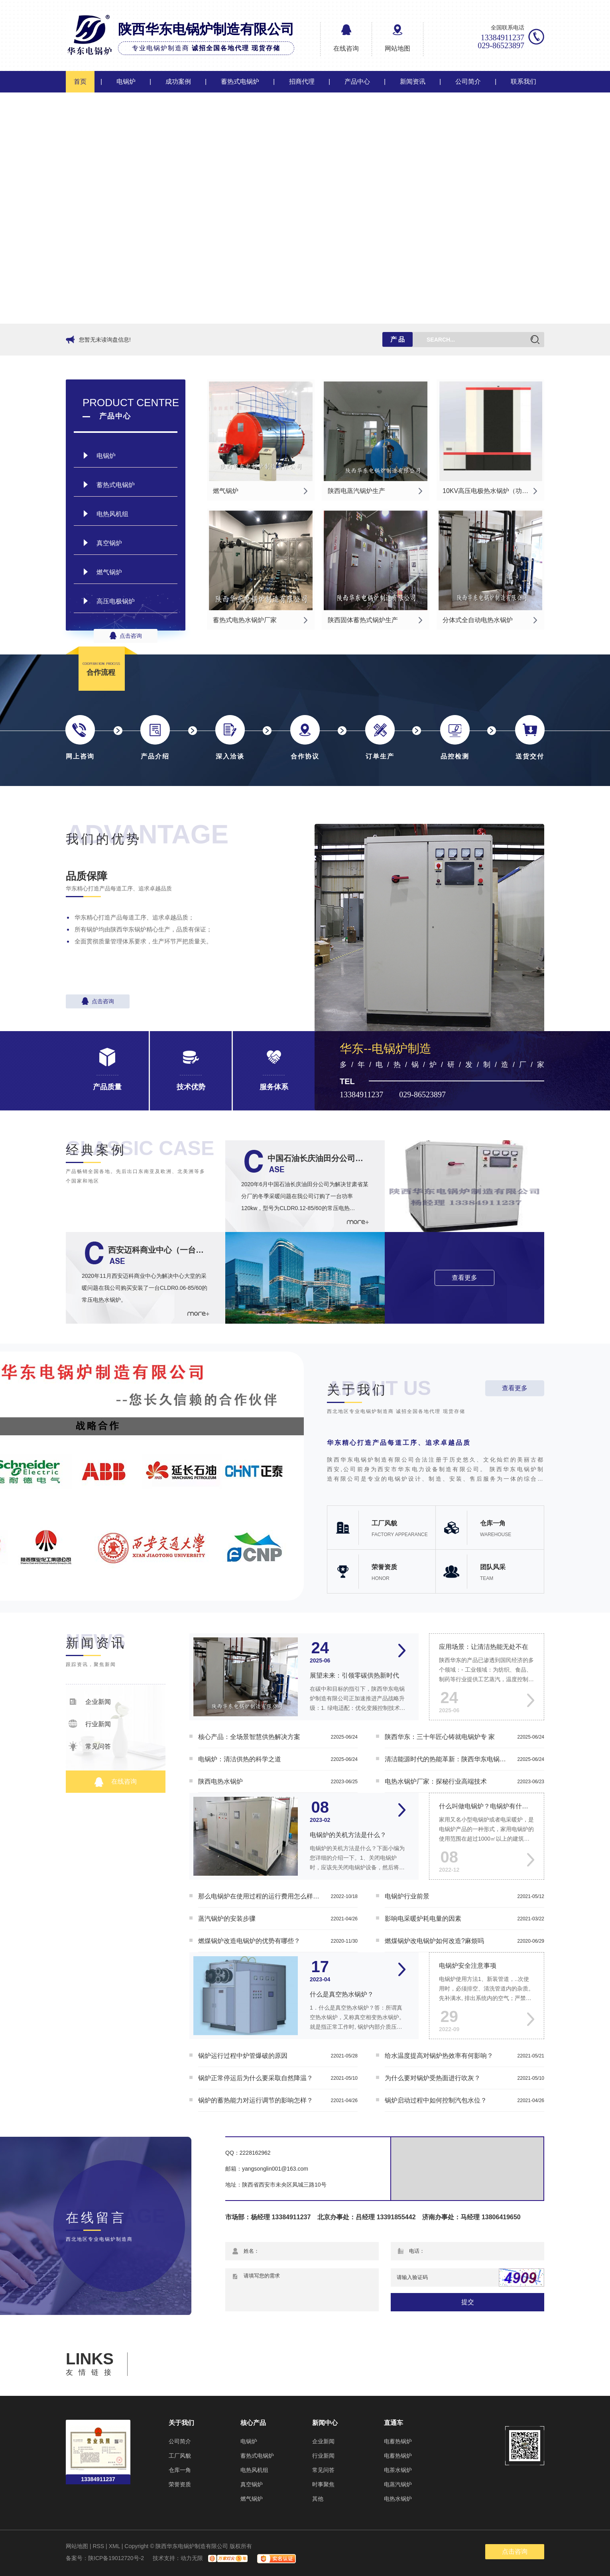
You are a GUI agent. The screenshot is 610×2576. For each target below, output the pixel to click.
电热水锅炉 (398, 2498)
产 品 (397, 339)
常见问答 (90, 1746)
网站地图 (397, 48)
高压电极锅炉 (115, 601)
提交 (467, 2302)
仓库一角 (180, 2470)
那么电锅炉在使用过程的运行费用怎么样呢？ (260, 1896)
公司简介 (468, 81)
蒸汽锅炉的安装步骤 (227, 1918)
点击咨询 (126, 635)
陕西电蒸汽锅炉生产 (356, 490)
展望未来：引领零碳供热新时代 (354, 1675)
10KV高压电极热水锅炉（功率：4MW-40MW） (492, 490)
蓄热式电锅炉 (240, 81)
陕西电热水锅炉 (220, 1781)
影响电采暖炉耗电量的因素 (423, 1918)
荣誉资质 (180, 2484)
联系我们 (523, 81)
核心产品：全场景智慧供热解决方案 (249, 1736)
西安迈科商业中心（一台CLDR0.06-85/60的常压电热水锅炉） (158, 1250)
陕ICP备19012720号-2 (116, 2558)
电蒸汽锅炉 (398, 2484)
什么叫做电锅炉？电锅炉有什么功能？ (486, 1806)
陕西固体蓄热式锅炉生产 (363, 620)
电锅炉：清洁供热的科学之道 (239, 1759)
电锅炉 (126, 81)
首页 (80, 81)
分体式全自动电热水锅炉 (478, 620)
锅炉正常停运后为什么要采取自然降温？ (255, 2078)
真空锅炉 (109, 543)
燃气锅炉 (109, 572)
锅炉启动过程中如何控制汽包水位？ (436, 2100)
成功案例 (178, 81)
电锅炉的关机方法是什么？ (348, 1834)
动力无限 (192, 2558)
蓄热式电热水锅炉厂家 (245, 620)
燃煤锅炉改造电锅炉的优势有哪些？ (249, 1940)
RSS (98, 2546)
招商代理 (302, 81)
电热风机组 (112, 514)
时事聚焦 (323, 2484)
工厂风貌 (180, 2455)
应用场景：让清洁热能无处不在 (483, 1646)
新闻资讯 (412, 81)
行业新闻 (90, 1724)
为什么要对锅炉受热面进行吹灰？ (432, 2078)
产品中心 (357, 81)
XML (114, 2546)
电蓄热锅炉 (398, 2441)
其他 (317, 2498)
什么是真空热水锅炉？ (342, 1994)
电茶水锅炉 (398, 2470)
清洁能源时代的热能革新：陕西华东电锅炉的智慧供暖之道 (446, 1759)
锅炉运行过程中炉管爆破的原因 (242, 2055)
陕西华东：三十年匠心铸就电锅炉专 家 (440, 1736)
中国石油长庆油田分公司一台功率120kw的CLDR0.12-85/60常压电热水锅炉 (318, 1158)
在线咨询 (346, 48)
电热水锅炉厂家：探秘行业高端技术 (436, 1781)
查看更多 (464, 1277)
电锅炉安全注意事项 (467, 1965)
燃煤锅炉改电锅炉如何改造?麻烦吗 (434, 1940)
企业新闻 (90, 1701)
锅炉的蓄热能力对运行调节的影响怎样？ (255, 2100)
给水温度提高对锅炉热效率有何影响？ (439, 2055)
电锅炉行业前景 (407, 1896)
